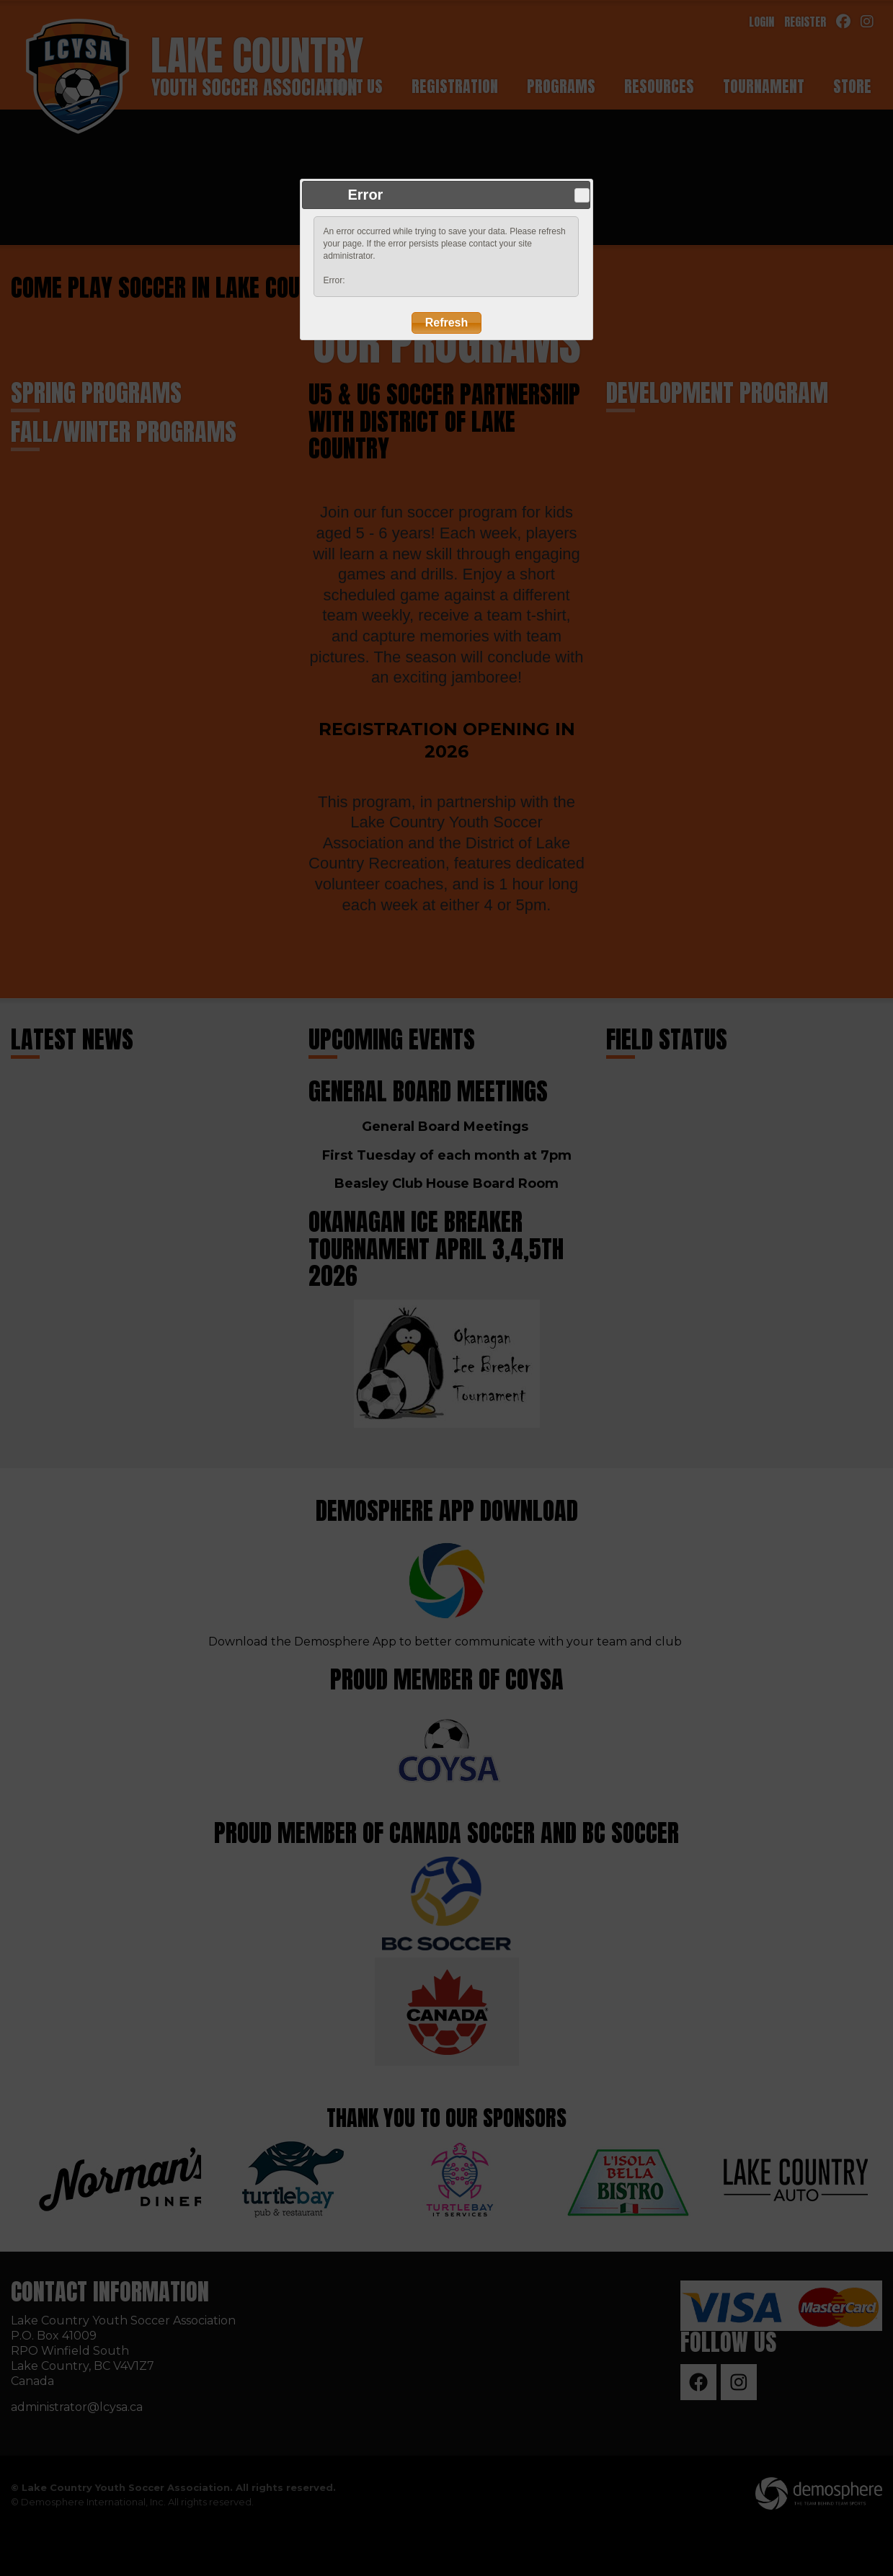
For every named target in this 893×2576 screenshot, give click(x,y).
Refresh (446, 322)
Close (582, 195)
